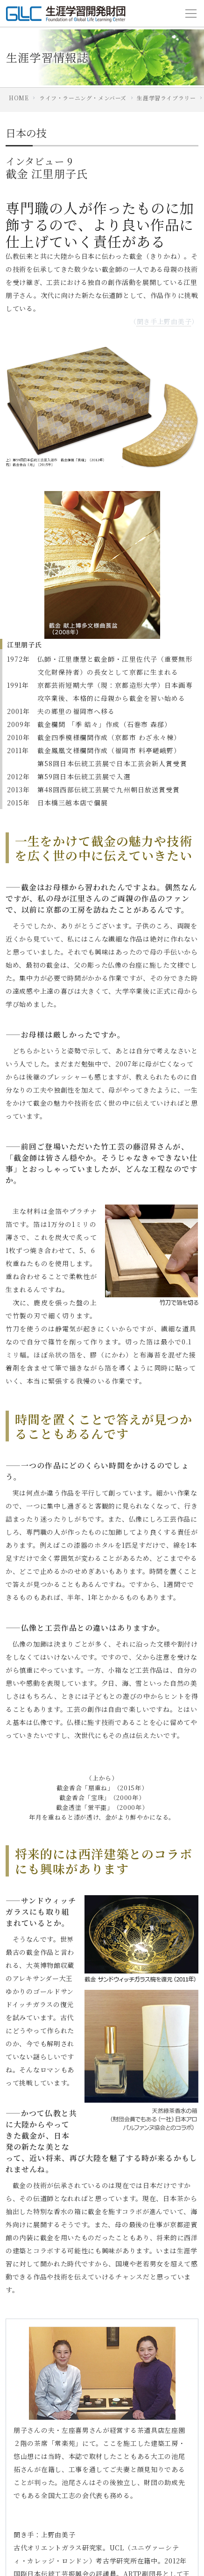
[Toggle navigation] (190, 13)
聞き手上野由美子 (164, 321)
